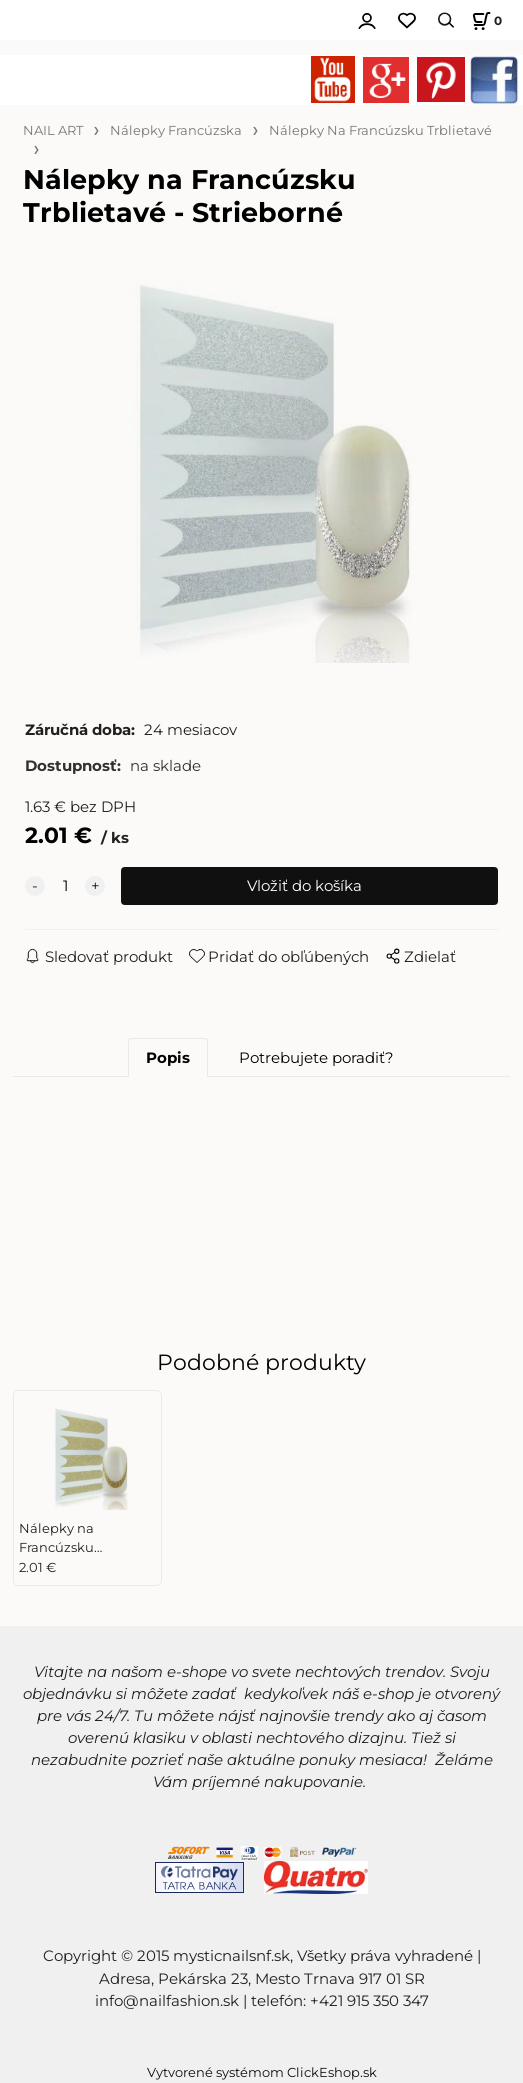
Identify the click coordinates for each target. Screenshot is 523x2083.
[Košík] (484, 20)
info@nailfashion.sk (167, 2001)
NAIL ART (53, 130)
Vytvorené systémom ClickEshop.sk (262, 2072)
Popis (168, 1058)
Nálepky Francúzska (176, 130)
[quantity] (65, 886)
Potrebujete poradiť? (316, 1058)
